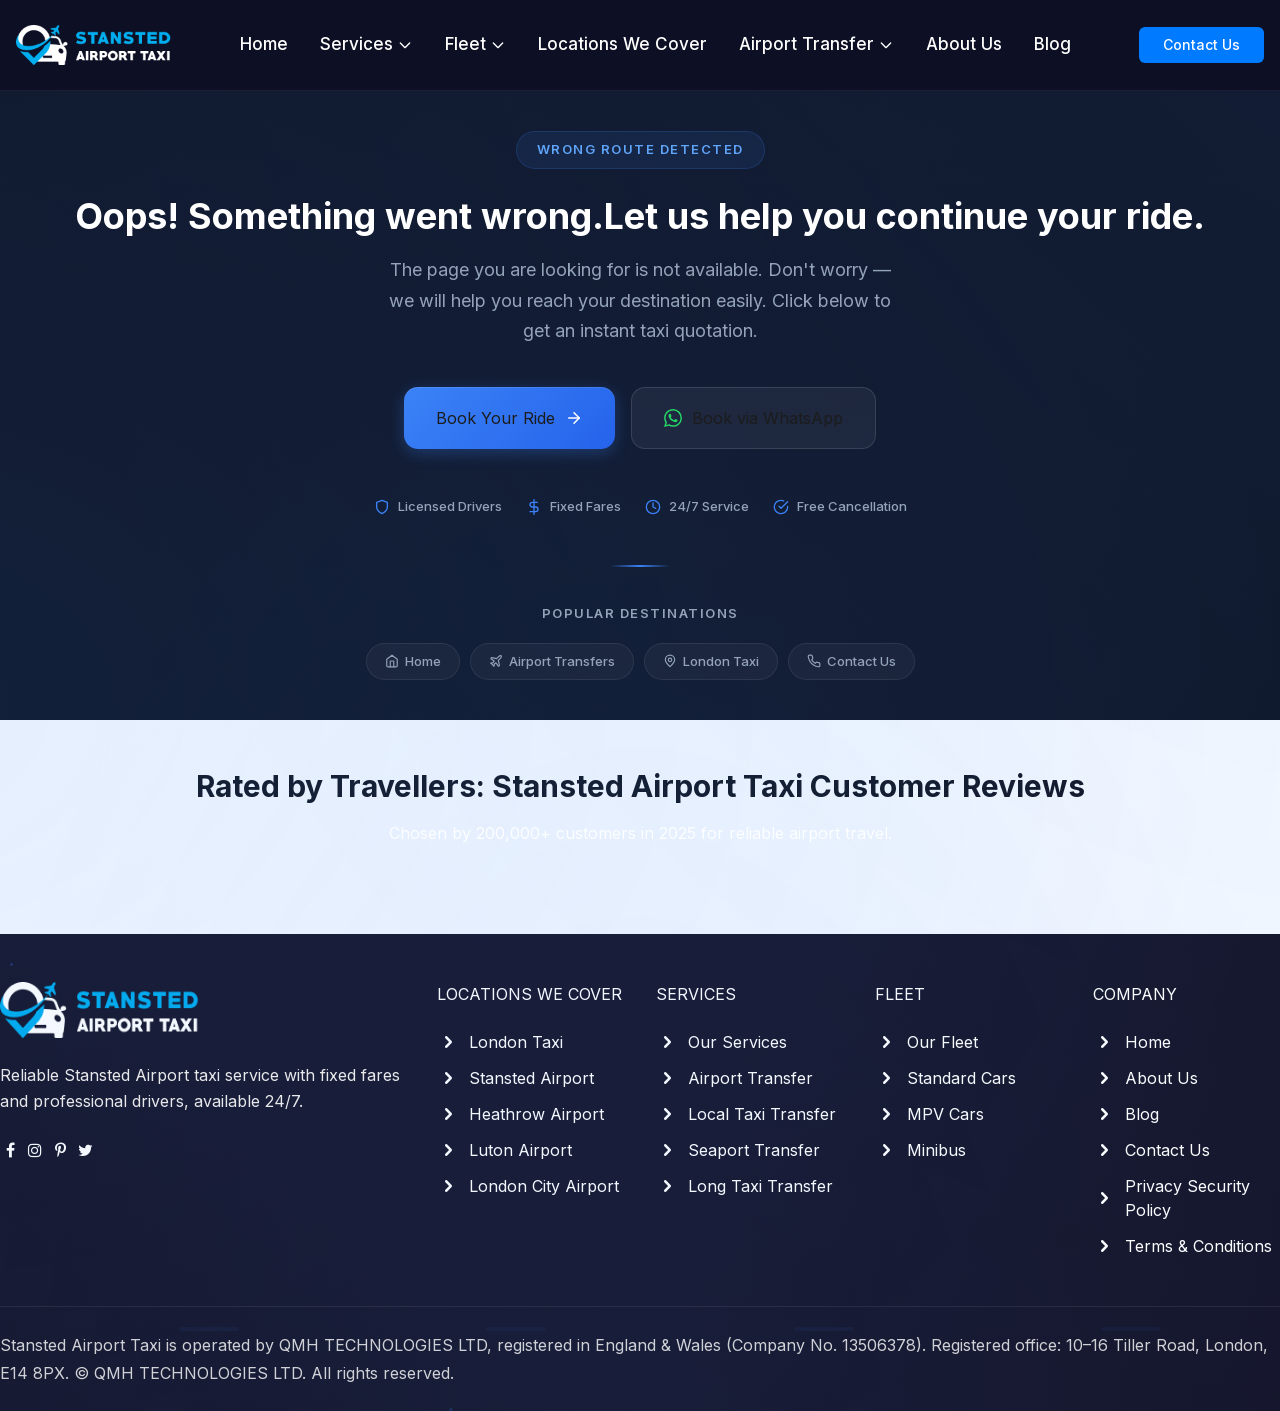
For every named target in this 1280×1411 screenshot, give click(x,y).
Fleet (475, 44)
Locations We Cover (622, 44)
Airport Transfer (816, 44)
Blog (1052, 44)
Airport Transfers (552, 661)
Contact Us (1201, 44)
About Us (964, 44)
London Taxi (711, 661)
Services (366, 44)
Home (264, 44)
